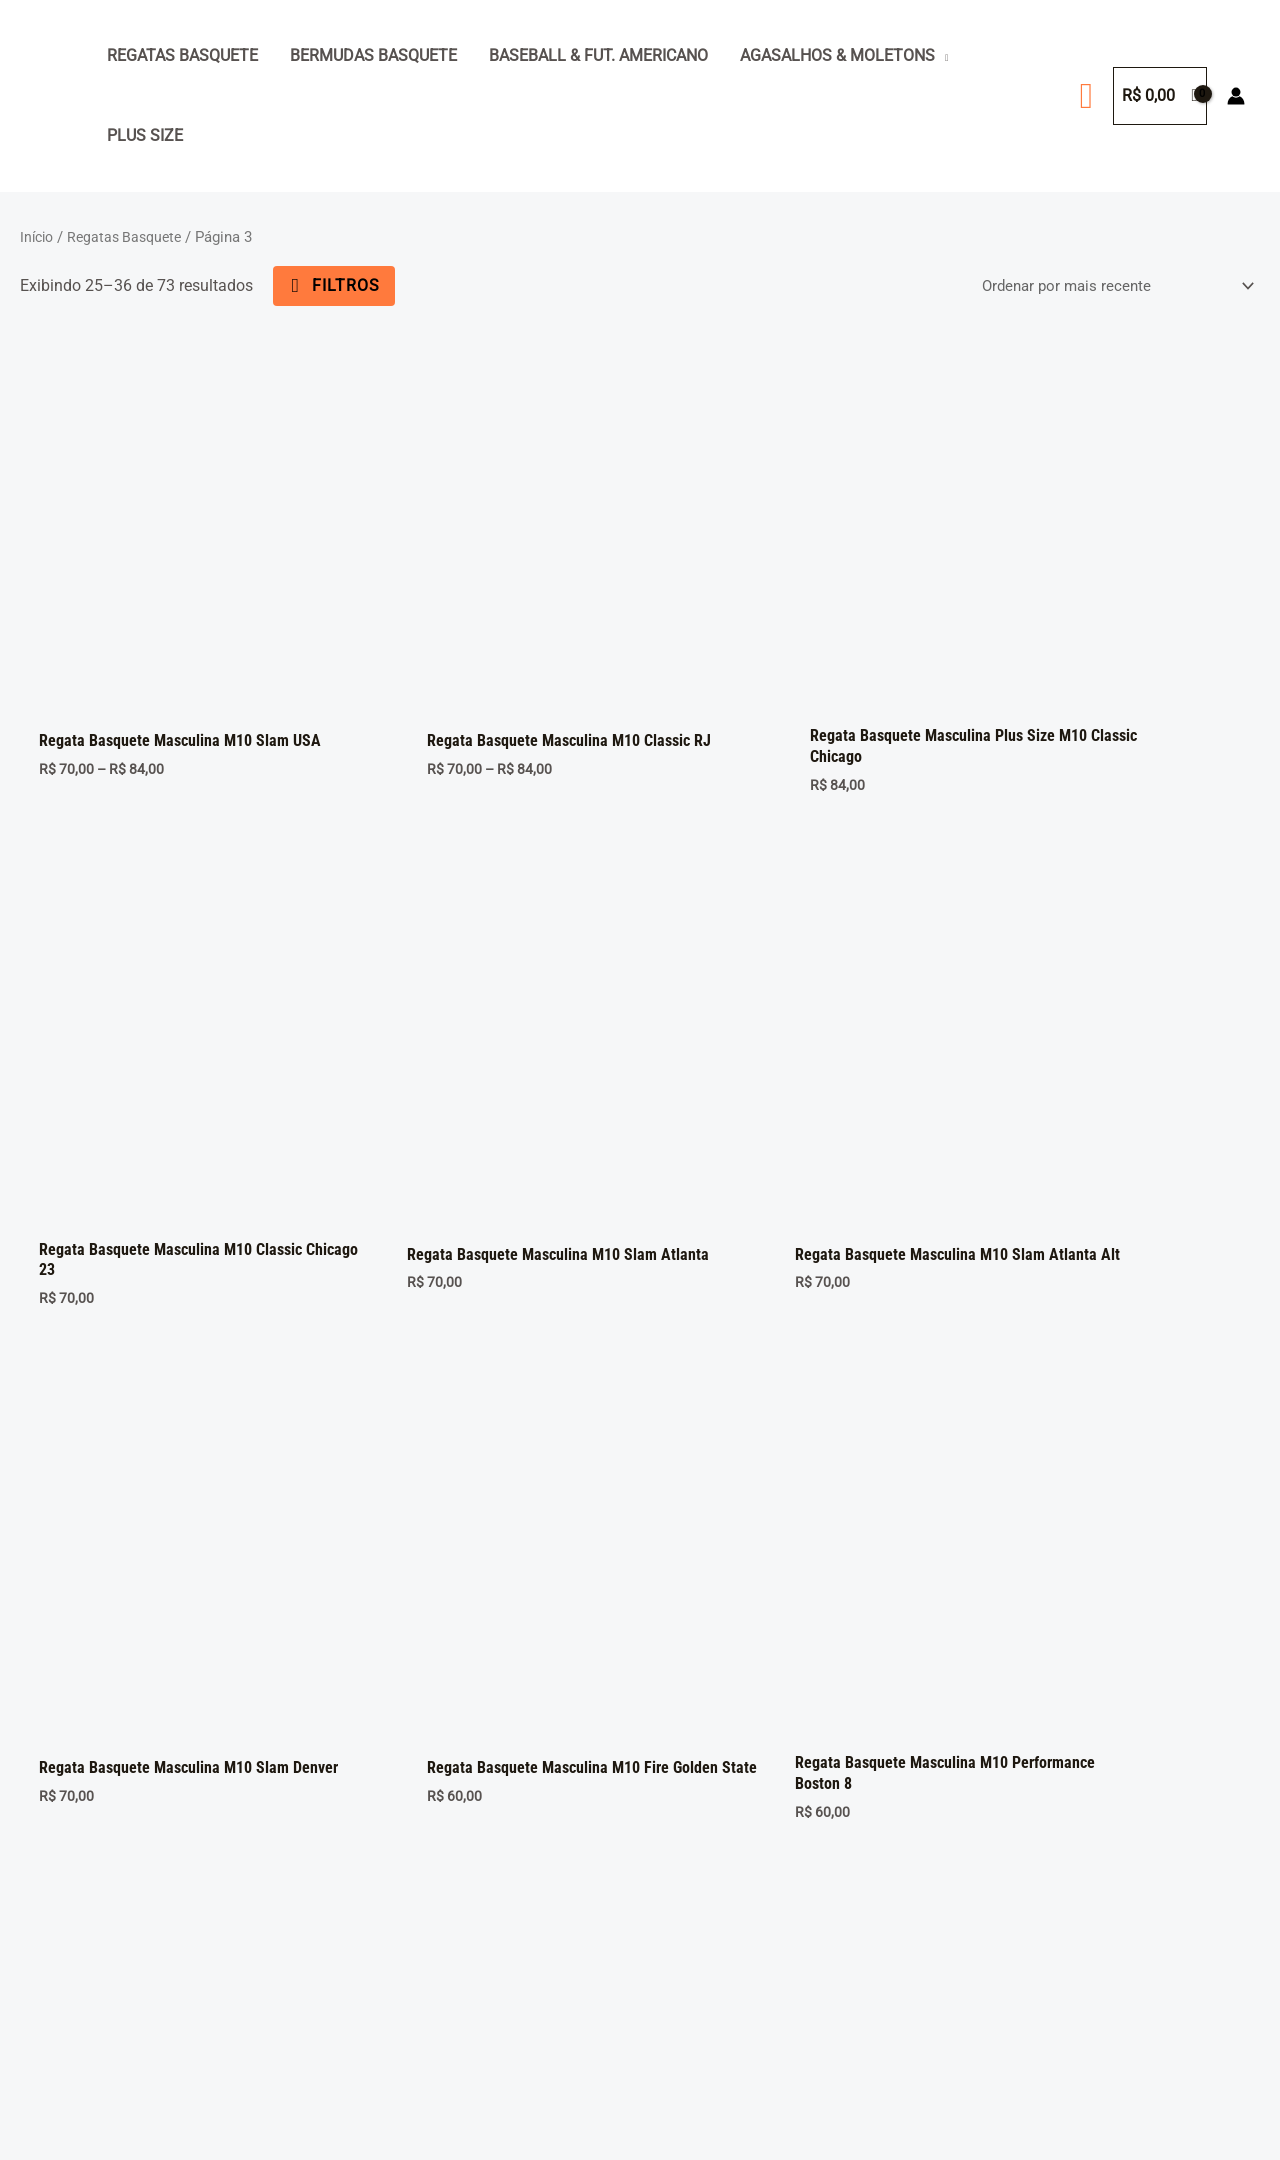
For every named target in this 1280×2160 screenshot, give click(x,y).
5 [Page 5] (277, 1710)
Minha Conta (85, 1919)
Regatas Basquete (182, 55)
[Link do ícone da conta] (1236, 96)
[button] (1086, 96)
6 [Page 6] (324, 1710)
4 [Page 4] (230, 1710)
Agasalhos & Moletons (837, 55)
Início (38, 237)
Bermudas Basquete (373, 55)
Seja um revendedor (110, 1949)
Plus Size (145, 135)
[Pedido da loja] (1107, 285)
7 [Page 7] (371, 1710)
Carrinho (70, 1889)
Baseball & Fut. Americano (598, 55)
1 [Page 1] (89, 1710)
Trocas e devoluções (112, 1979)
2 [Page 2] (136, 1710)
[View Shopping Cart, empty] (1160, 96)
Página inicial (88, 1860)
